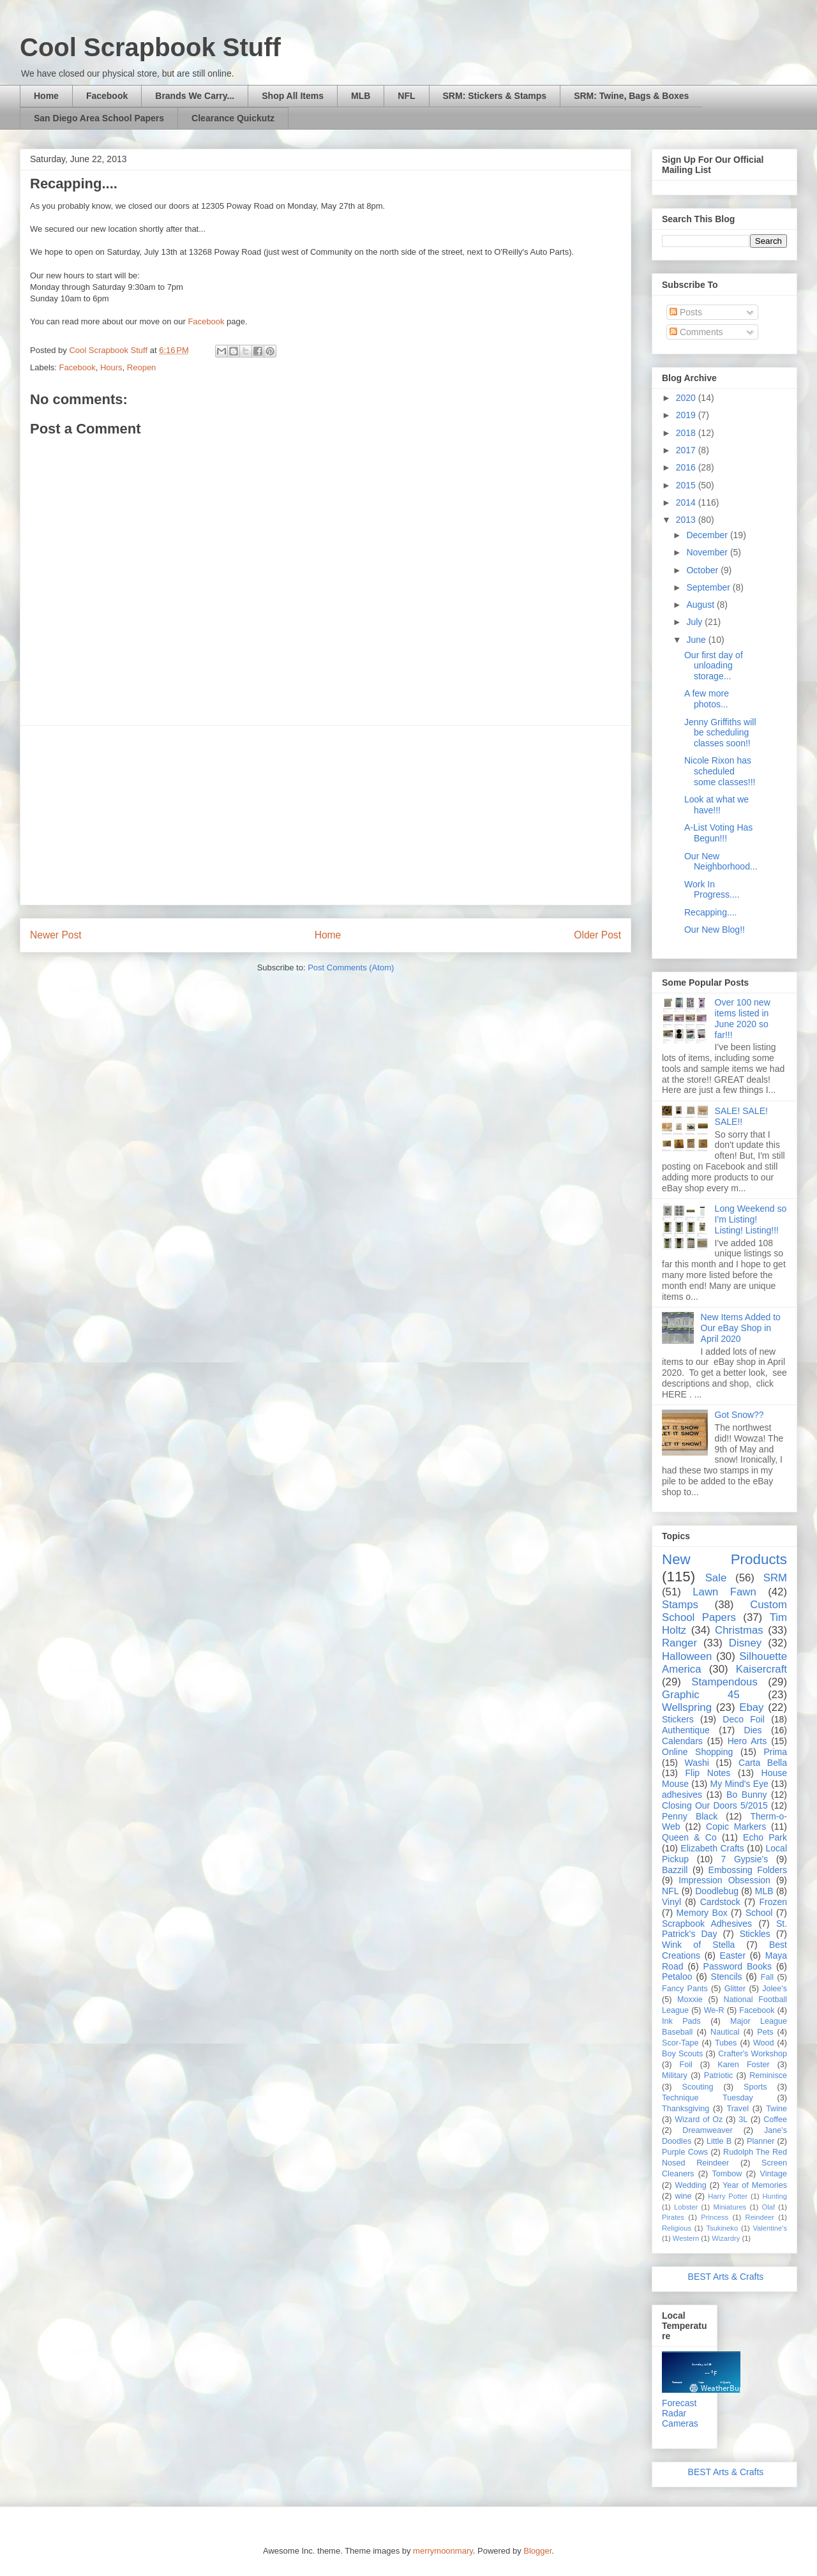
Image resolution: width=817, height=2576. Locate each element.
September (709, 587)
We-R (714, 2010)
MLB (360, 96)
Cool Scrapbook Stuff (150, 47)
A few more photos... (706, 698)
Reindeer (760, 2217)
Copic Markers (736, 1826)
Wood (763, 2042)
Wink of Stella (698, 1945)
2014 (687, 502)
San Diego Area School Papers (99, 118)
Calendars (682, 1741)
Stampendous (724, 1682)
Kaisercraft (761, 1669)
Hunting (774, 2196)
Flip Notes (708, 1773)
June (697, 640)
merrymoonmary (443, 2551)
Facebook (107, 96)
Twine (776, 2108)
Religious (676, 2228)
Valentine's (770, 2228)
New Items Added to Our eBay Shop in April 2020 (741, 1328)
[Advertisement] (325, 815)
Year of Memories (755, 2185)
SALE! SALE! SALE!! (741, 1116)
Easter (733, 1955)
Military (674, 2075)
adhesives (682, 1794)
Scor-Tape (680, 2042)
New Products (724, 1559)
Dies (753, 1730)
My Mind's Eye (739, 1784)
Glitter (735, 1988)
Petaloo (677, 1976)
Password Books (737, 1966)
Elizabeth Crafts (712, 1848)
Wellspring (687, 1707)
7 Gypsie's (744, 1859)
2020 (687, 398)
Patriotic (718, 2075)
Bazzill (674, 1870)
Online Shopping (697, 1752)
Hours (111, 367)
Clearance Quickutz (232, 118)
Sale (716, 1578)
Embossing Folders (747, 1870)
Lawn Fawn (724, 1592)
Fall (767, 1977)
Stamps (680, 1605)
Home (46, 96)
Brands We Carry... (194, 96)
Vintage (774, 2173)
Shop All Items (293, 96)
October (703, 570)
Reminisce (768, 2075)
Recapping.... (710, 912)
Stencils (726, 1976)
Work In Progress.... (712, 889)
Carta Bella (762, 1763)
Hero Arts (747, 1741)
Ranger (679, 1643)
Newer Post (56, 935)
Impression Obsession (724, 1880)
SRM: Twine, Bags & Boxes (631, 96)
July (695, 622)
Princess (714, 2217)
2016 (687, 467)
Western (686, 2238)
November (708, 552)
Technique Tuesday (707, 2097)
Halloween (687, 1656)
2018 (687, 433)
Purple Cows (685, 2152)
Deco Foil (744, 1719)
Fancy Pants (685, 1988)
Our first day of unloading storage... (713, 666)
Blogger (537, 2551)
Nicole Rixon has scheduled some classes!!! (719, 771)
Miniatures (730, 2207)
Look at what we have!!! (716, 804)
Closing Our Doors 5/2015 (715, 1805)
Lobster (686, 2207)
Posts (686, 312)
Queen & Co (689, 1837)
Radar (674, 2413)
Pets (765, 2032)
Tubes (726, 2042)
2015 (687, 485)
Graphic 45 (701, 1695)
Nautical (725, 2032)
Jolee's (774, 1988)
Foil (685, 2064)
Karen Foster (743, 2064)
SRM (775, 1578)
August (701, 604)
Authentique (686, 1730)
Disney (745, 1643)
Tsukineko (722, 2228)
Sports (755, 2087)
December (708, 535)
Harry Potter (727, 2196)
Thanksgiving (685, 2108)
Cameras (680, 2423)
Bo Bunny (746, 1794)
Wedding (690, 2185)
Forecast (679, 2403)
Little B (719, 2141)
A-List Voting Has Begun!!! (718, 832)
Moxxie (690, 1999)
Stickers (678, 1719)
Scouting (698, 2087)
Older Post (597, 935)
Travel (737, 2108)
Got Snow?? (739, 1415)
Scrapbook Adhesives (707, 1923)
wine (683, 2196)
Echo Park (765, 1837)
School (759, 1913)
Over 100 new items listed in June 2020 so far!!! (742, 1018)
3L (742, 2119)
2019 (687, 415)
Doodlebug (716, 1891)
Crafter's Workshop (752, 2053)
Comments (696, 332)
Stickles (755, 1934)
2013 (687, 520)
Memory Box (702, 1913)
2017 (687, 450)
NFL (406, 96)
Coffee (775, 2119)
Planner (760, 2141)
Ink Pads (681, 2021)
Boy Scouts (682, 2053)
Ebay (751, 1707)
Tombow (727, 2173)
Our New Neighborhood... (721, 861)
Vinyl (671, 1902)
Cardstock (720, 1902)
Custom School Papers (724, 1611)
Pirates (673, 2217)
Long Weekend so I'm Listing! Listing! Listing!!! (751, 1219)
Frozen (773, 1902)
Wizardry (726, 2238)
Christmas (739, 1630)
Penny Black (689, 1816)
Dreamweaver (707, 2130)
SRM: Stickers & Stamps (495, 96)
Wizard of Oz (699, 2119)
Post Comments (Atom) (351, 967)
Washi (697, 1763)
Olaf (768, 2207)
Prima (775, 1752)
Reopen (141, 367)
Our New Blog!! (714, 929)
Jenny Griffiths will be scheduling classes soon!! (720, 733)
